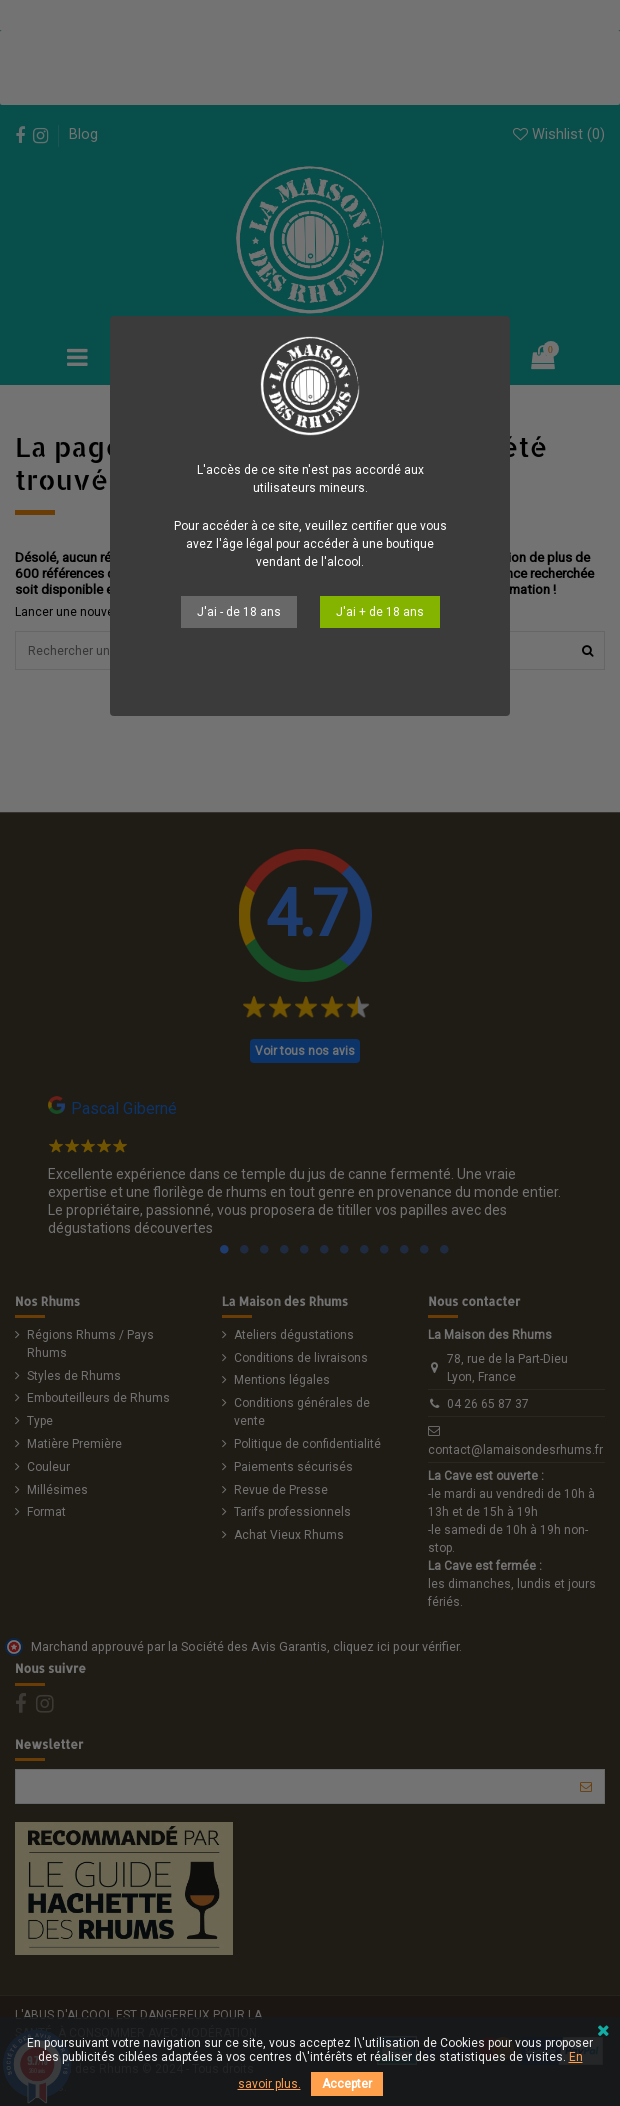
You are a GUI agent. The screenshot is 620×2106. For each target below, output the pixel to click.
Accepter (347, 2084)
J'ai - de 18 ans (239, 612)
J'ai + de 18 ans (380, 612)
